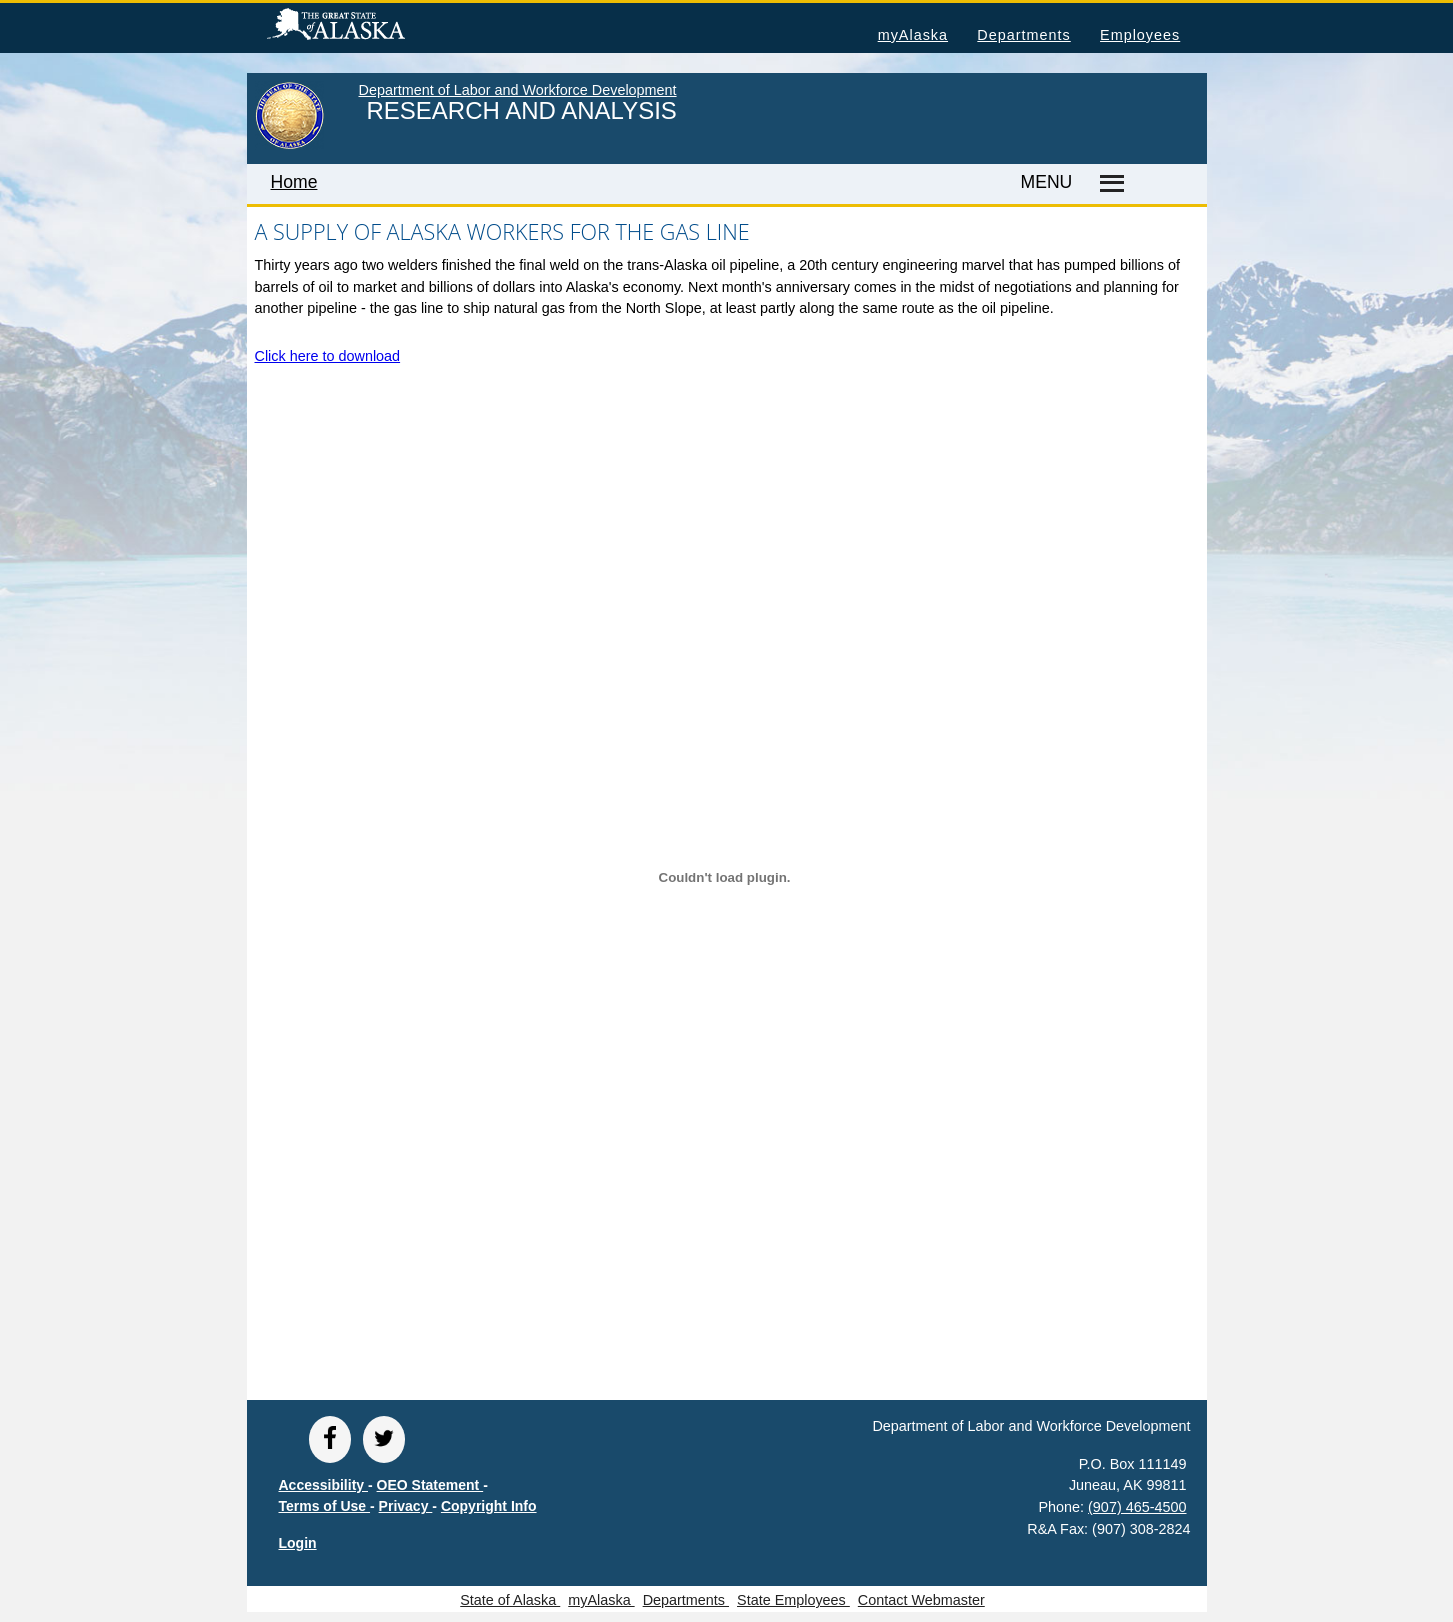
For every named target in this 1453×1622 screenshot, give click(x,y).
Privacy (406, 1506)
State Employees (793, 1600)
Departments (1023, 35)
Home (294, 182)
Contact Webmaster (921, 1600)
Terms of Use (325, 1506)
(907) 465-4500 (1137, 1507)
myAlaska (913, 35)
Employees (1140, 35)
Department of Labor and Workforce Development (518, 90)
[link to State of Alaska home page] (289, 145)
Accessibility (324, 1485)
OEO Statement (430, 1485)
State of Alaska (368, 27)
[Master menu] (1108, 184)
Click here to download (328, 356)
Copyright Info (489, 1506)
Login (298, 1543)
